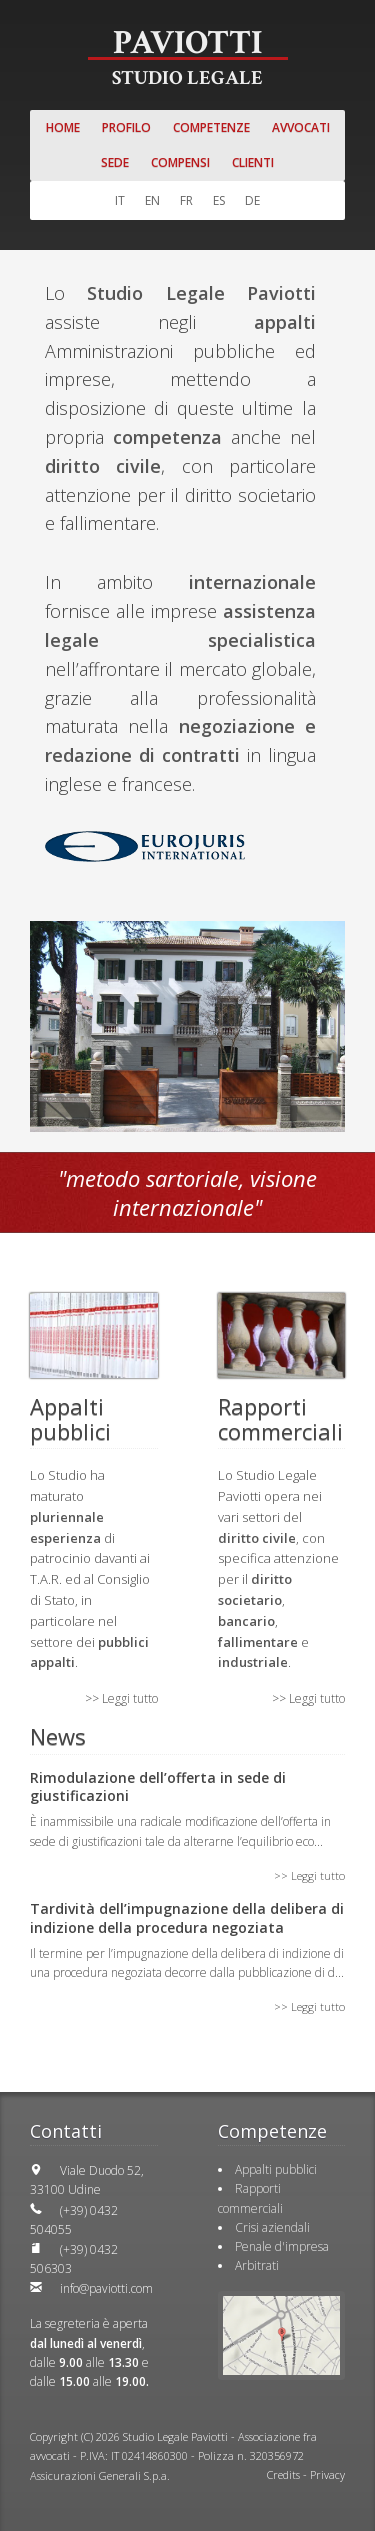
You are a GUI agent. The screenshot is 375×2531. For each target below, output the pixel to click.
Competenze (211, 127)
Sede (115, 162)
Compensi (180, 162)
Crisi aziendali (272, 2227)
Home (63, 127)
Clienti (253, 162)
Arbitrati (257, 2265)
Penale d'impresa (282, 2246)
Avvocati (301, 127)
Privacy (327, 2474)
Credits (283, 2474)
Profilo (126, 127)
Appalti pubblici (276, 2169)
